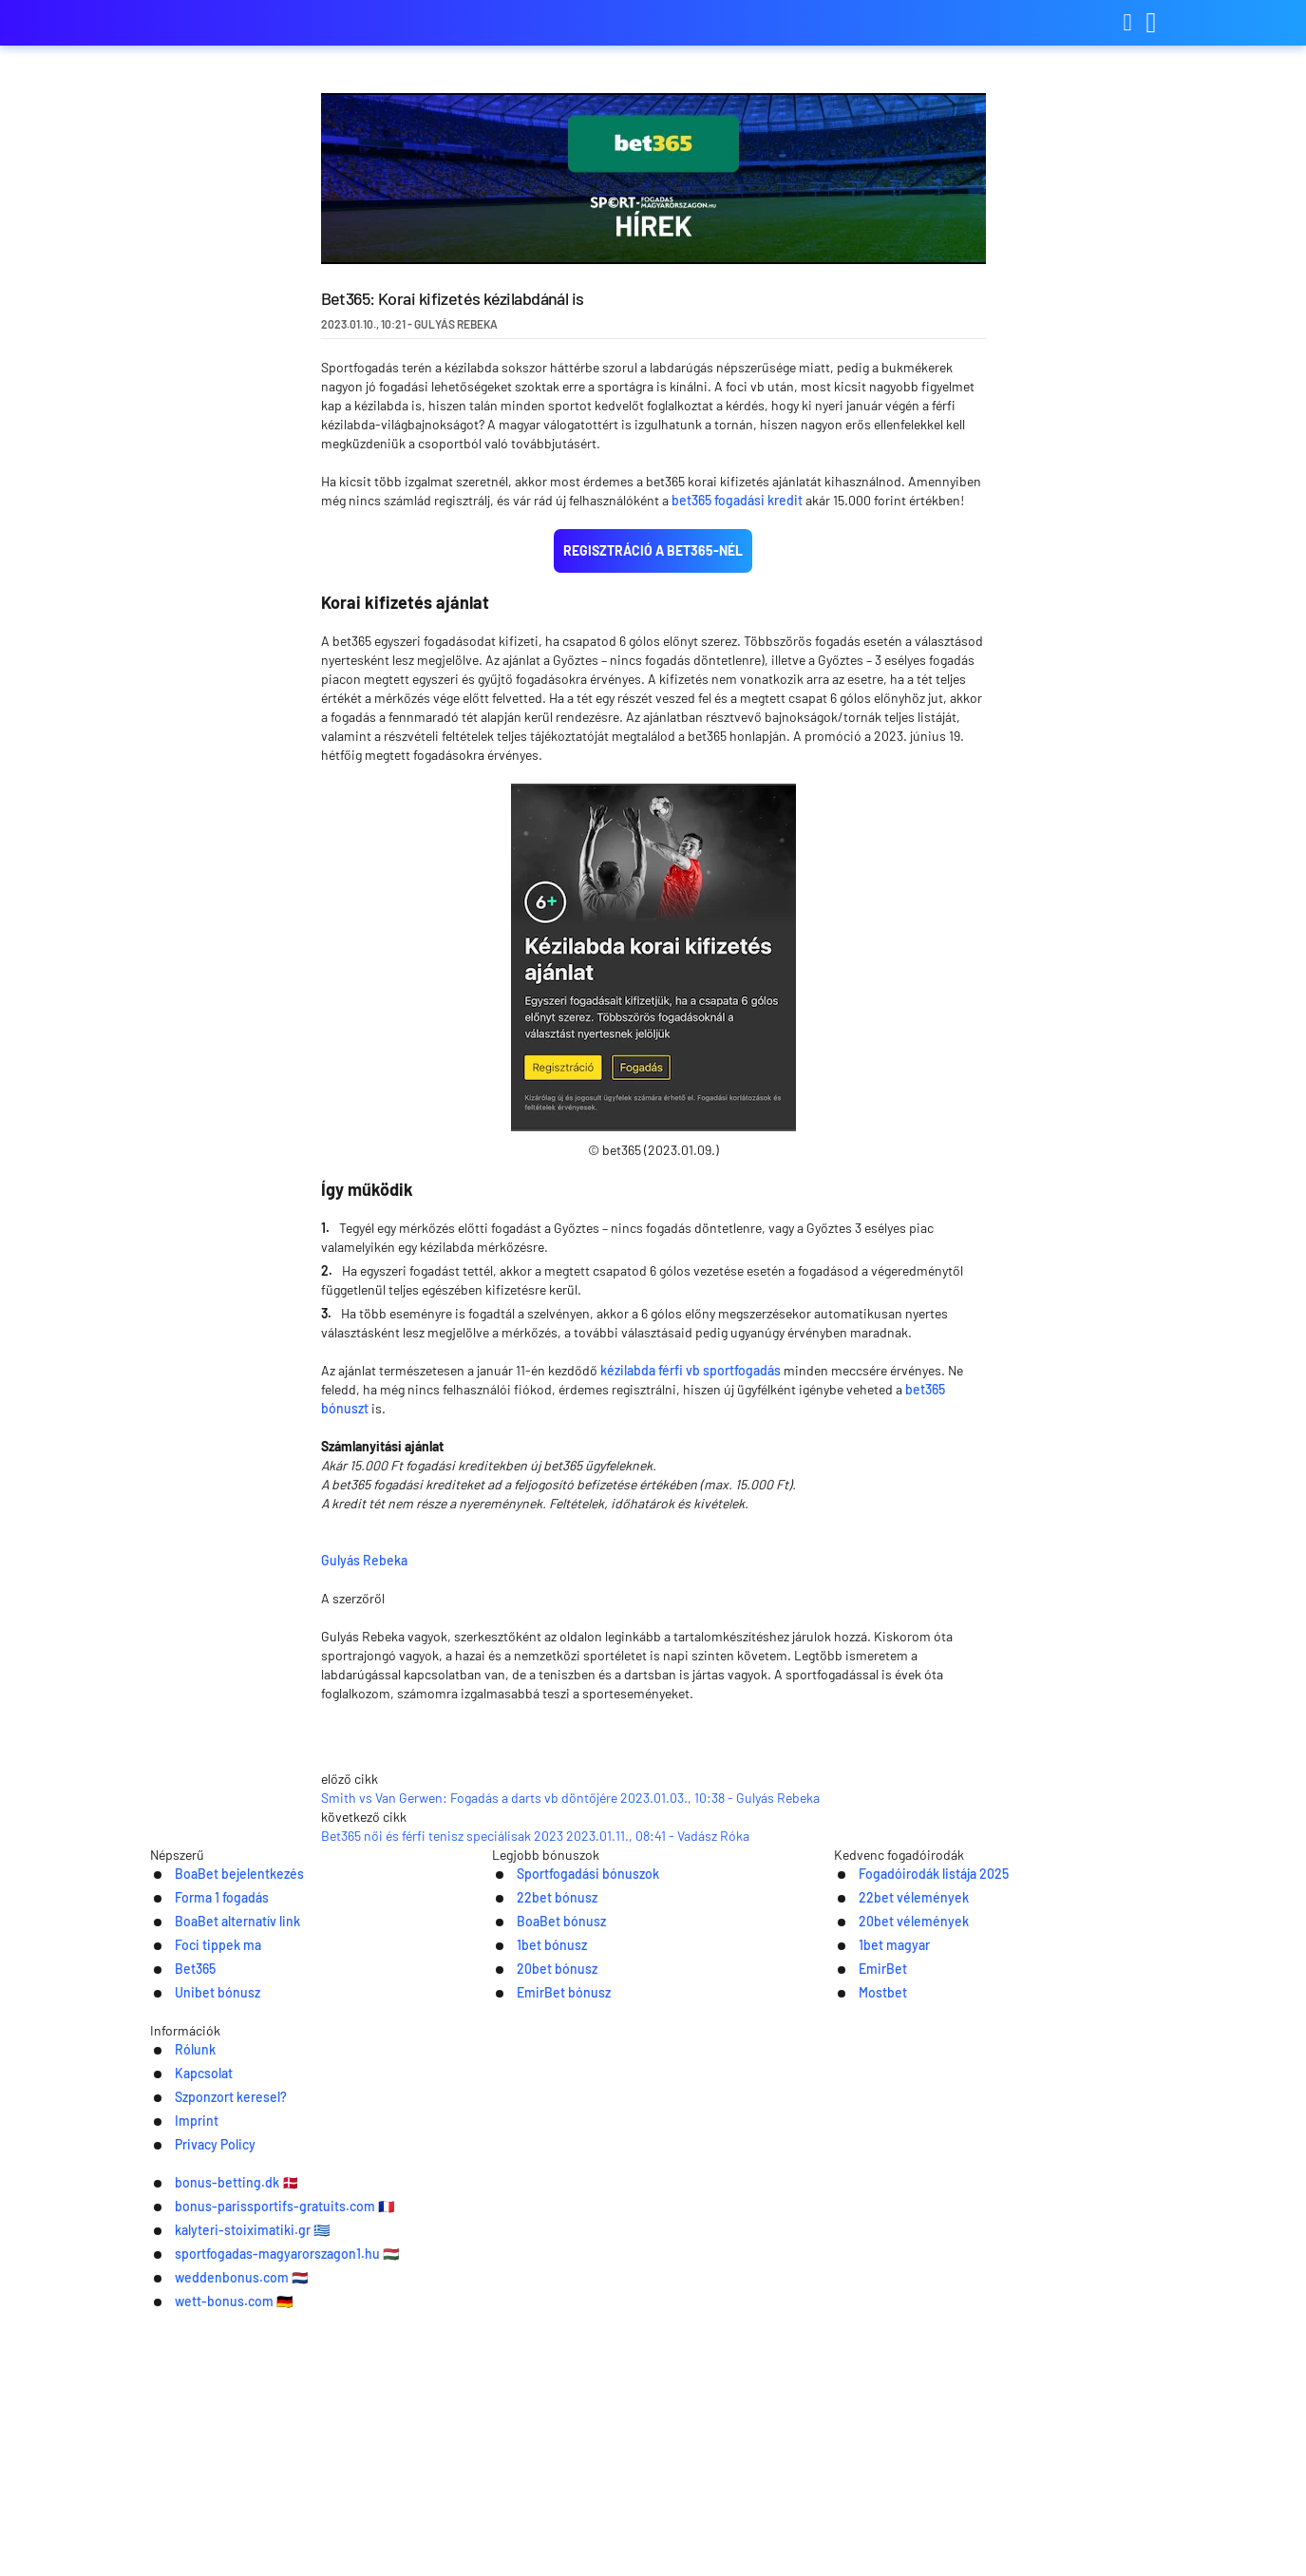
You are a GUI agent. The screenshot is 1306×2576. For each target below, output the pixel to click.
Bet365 (173, 2264)
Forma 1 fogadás (203, 2190)
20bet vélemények (895, 2215)
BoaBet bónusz (542, 2215)
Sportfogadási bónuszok (572, 2165)
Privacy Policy (854, 2386)
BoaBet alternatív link (221, 2215)
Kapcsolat (516, 2386)
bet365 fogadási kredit (737, 500)
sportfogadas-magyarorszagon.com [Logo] (245, 23)
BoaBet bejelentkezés (223, 2165)
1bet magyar (874, 2239)
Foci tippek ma (198, 2239)
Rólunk (430, 2386)
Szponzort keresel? (641, 2386)
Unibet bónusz (198, 2289)
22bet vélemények (895, 2190)
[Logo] (653, 2425)
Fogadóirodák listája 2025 (919, 2165)
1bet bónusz (532, 2239)
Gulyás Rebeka (503, 1557)
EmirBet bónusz (545, 2289)
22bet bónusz (537, 2190)
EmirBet (861, 2264)
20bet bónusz (537, 2264)
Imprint (757, 2386)
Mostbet (861, 2289)
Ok (1095, 2542)
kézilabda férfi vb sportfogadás (690, 1370)
